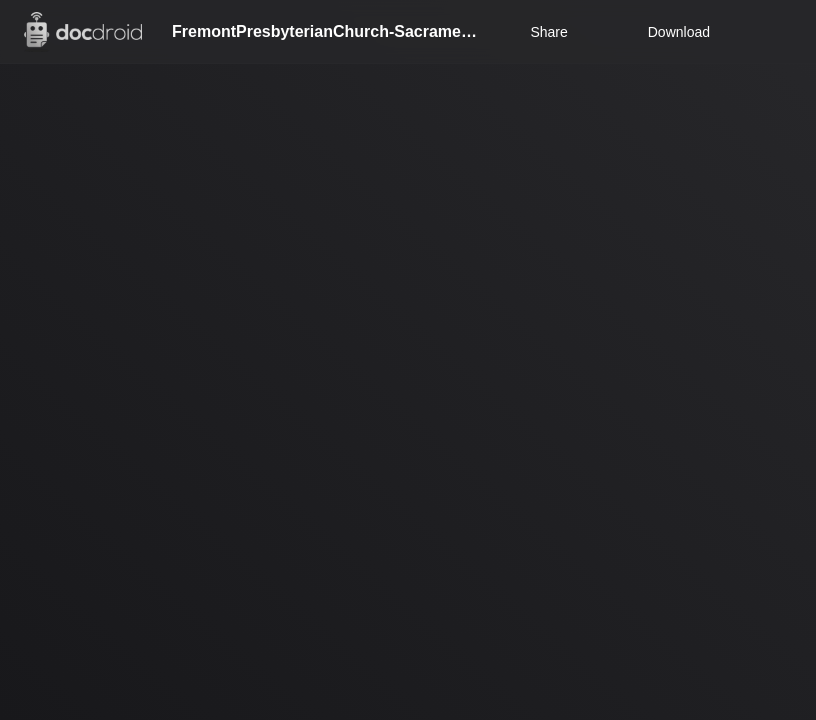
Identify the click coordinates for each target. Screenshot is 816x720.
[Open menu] (782, 32)
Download (666, 32)
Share (548, 32)
